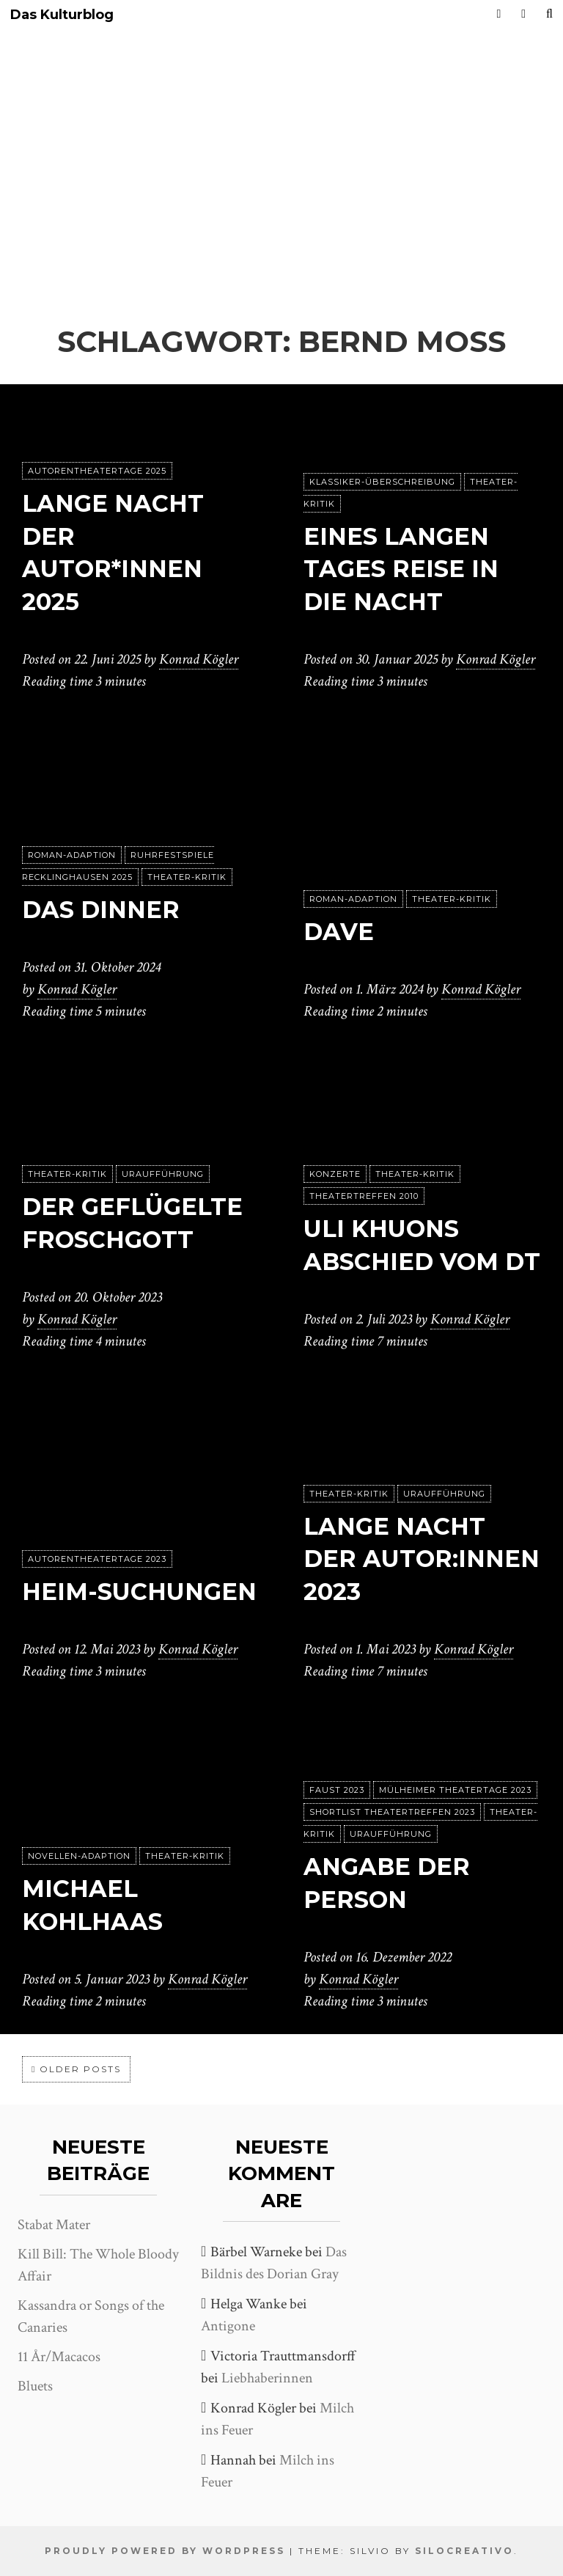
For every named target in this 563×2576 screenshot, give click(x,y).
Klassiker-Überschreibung (382, 482)
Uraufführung (163, 1174)
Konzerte (335, 1174)
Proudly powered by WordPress (165, 2550)
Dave (338, 931)
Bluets (35, 2386)
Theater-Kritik (187, 877)
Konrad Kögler (198, 659)
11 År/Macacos (59, 2356)
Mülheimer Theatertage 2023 (455, 1790)
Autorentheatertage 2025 (97, 471)
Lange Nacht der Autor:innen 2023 (421, 1559)
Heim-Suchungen (139, 1591)
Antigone (228, 2325)
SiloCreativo (464, 2550)
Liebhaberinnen (267, 2378)
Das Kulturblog (62, 15)
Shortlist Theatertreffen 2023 (392, 1812)
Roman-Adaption (72, 855)
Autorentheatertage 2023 (97, 1559)
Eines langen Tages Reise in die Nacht (400, 569)
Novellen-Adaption (79, 1856)
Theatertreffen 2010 (364, 1196)
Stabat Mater (54, 2224)
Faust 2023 (336, 1790)
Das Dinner (101, 909)
